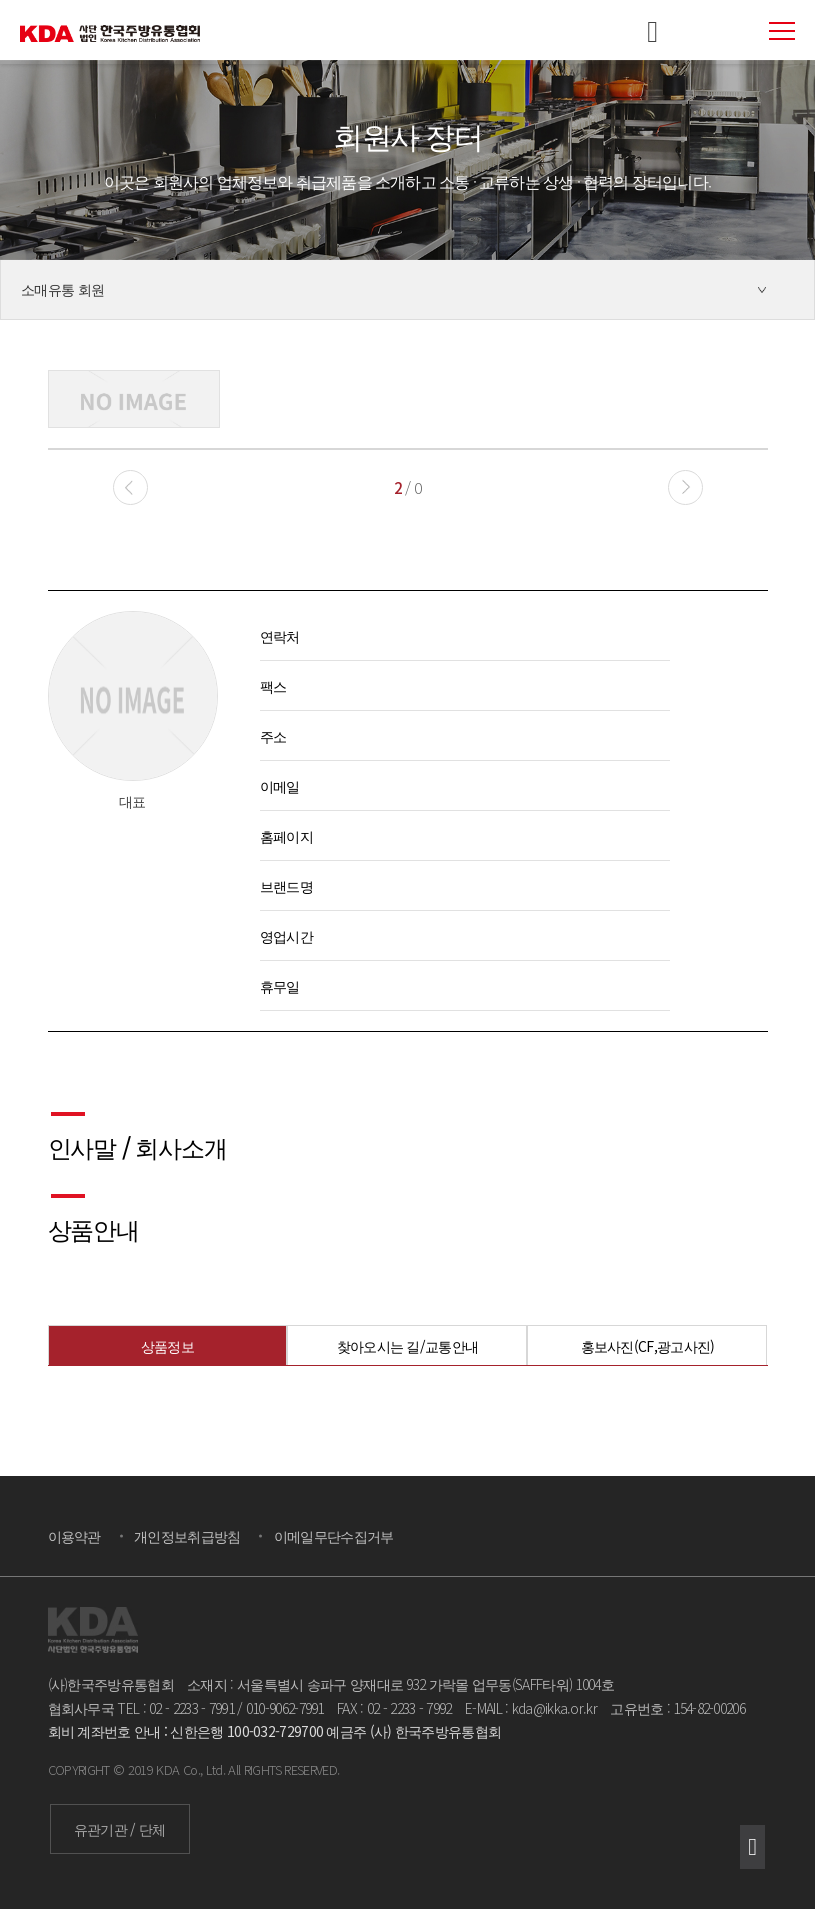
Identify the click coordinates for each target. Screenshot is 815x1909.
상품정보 (167, 1346)
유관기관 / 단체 (120, 1829)
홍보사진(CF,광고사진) (648, 1346)
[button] (685, 487)
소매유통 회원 (62, 289)
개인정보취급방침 (187, 1536)
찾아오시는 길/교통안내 (408, 1346)
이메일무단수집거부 (334, 1536)
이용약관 (74, 1536)
